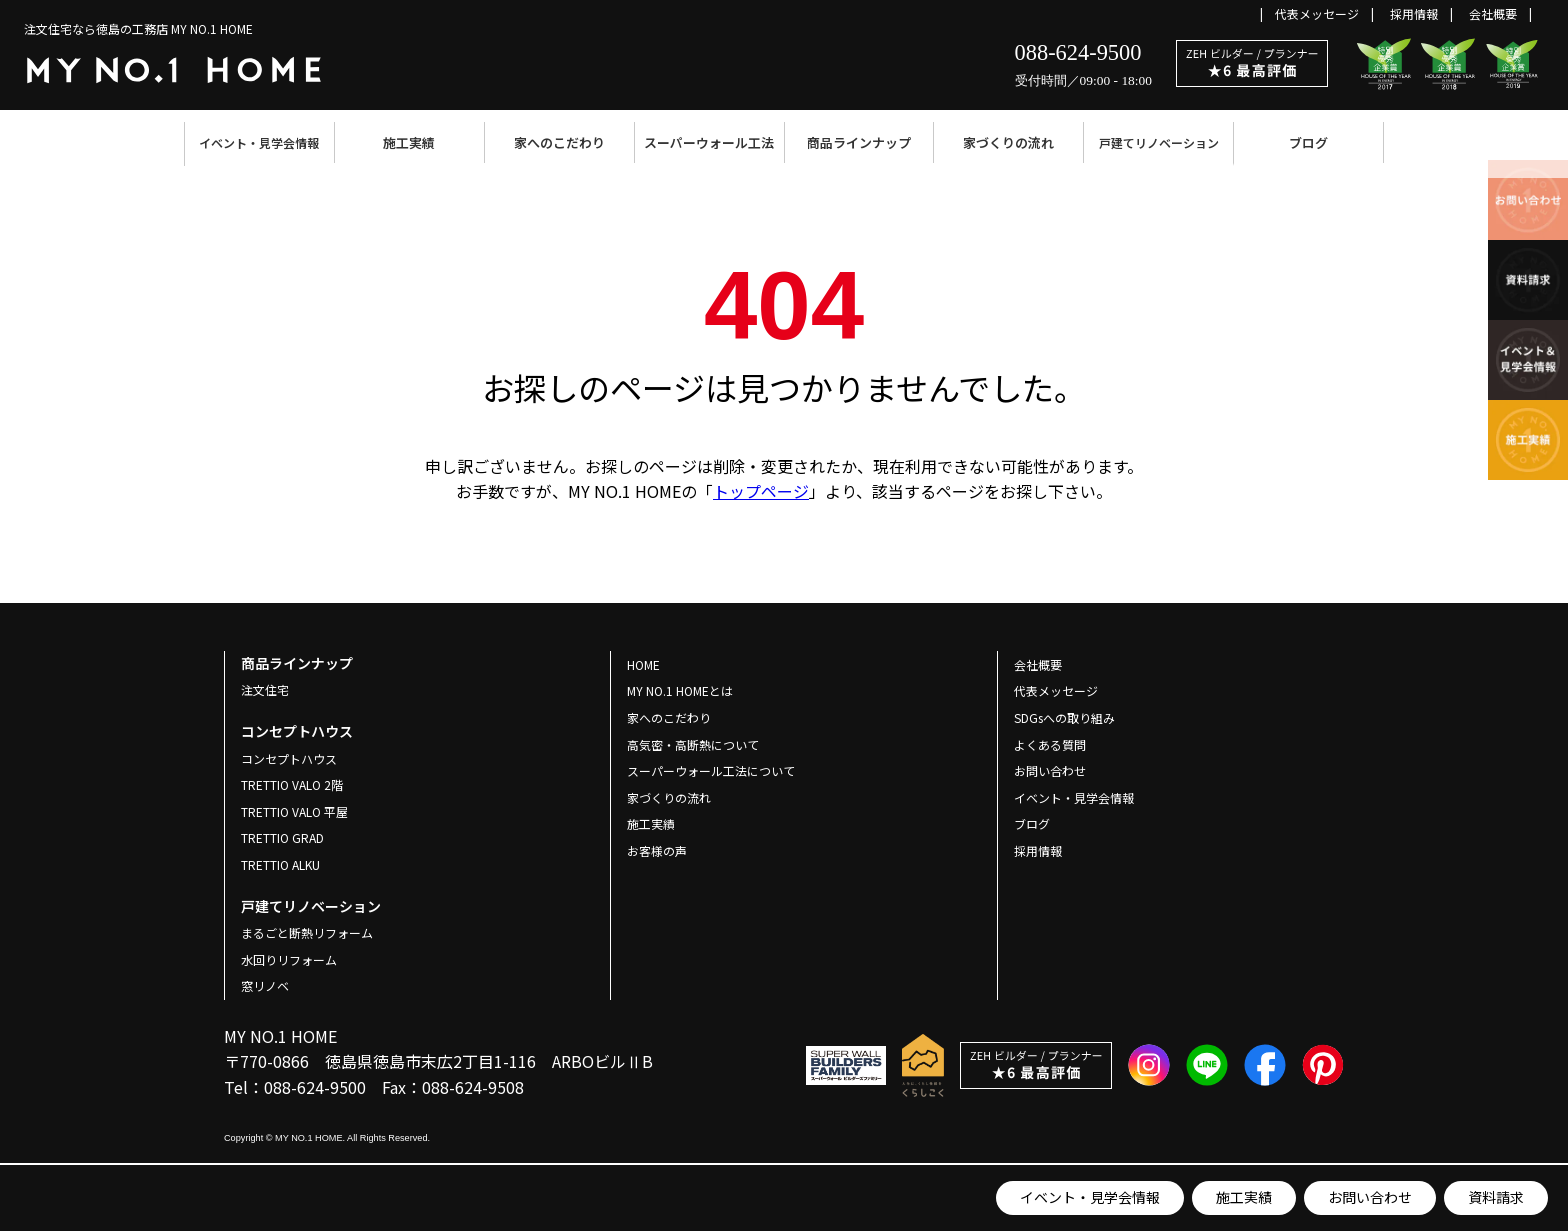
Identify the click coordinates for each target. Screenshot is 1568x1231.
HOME (643, 664)
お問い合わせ (1370, 1197)
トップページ (761, 491)
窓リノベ (265, 985)
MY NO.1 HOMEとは (680, 690)
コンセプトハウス (289, 758)
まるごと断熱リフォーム (307, 932)
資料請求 (1496, 1197)
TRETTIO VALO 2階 (292, 784)
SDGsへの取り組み (1064, 717)
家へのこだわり (559, 142)
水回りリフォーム (289, 959)
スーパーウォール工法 (709, 142)
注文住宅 (265, 689)
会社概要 (1493, 13)
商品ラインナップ (859, 142)
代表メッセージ (1317, 13)
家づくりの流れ (1008, 142)
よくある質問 (1050, 744)
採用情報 (1414, 13)
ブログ (1308, 142)
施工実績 (409, 142)
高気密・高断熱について (693, 744)
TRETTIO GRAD (282, 837)
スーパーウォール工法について (711, 770)
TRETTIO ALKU (280, 864)
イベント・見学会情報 (259, 142)
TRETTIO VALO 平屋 (294, 811)
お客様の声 (657, 850)
